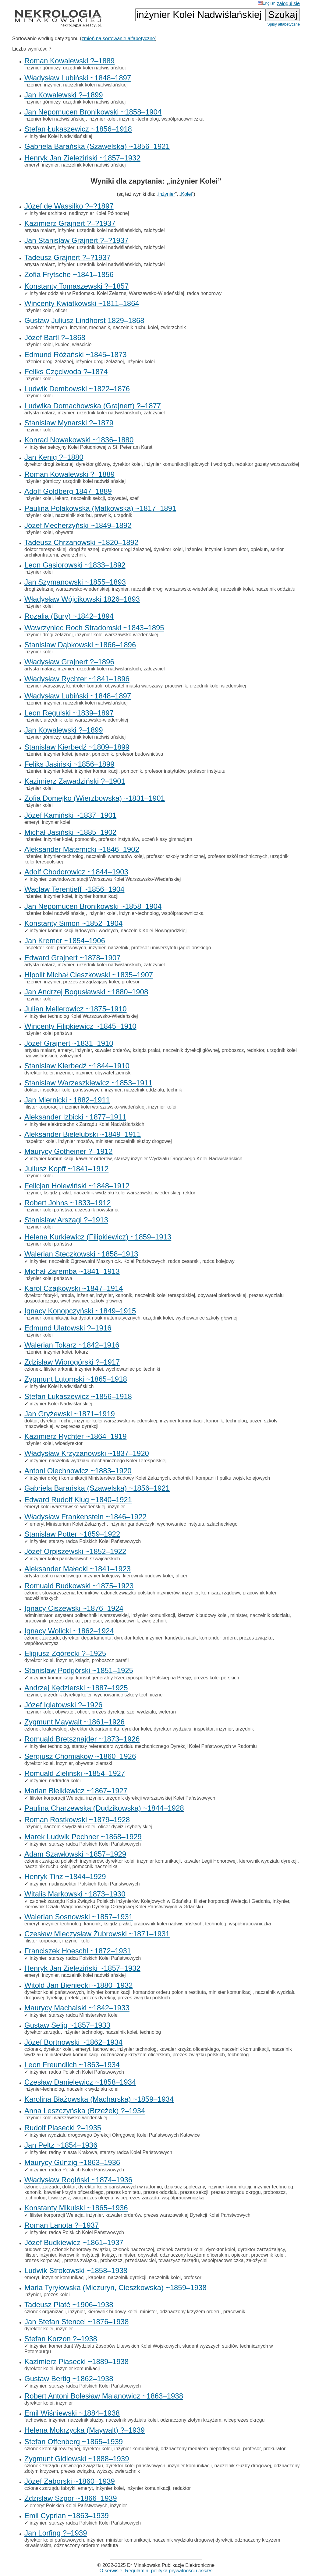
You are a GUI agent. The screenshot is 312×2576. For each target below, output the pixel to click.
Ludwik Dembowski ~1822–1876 (77, 389)
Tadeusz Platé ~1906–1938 (68, 2304)
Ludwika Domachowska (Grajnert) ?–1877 (92, 406)
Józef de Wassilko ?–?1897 (69, 206)
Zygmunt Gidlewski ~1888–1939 (76, 2459)
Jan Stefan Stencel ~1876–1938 (76, 2322)
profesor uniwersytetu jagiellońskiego (171, 947)
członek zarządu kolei (180, 2249)
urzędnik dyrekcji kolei (67, 1694)
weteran (167, 1711)
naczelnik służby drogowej (143, 1141)
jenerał (82, 754)
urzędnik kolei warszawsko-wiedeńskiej (86, 719)
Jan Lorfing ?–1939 (55, 2533)
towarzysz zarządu (178, 2260)
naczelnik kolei (237, 589)
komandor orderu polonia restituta (169, 1992)
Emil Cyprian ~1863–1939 (66, 2515)
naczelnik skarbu (73, 515)
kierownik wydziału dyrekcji (268, 1861)
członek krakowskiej (45, 1728)
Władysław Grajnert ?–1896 (69, 662)
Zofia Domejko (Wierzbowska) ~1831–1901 (94, 798)
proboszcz (233, 1050)
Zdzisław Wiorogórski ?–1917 (72, 1362)
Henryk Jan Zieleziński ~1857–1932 (82, 158)
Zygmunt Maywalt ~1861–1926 (74, 1722)
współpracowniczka (182, 118)
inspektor (204, 1728)
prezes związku (255, 1637)
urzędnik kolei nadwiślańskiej (94, 67)
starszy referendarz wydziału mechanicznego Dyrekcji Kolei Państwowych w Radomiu (164, 1746)
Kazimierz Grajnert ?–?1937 (69, 223)
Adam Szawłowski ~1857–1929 (75, 1854)
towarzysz (59, 2197)
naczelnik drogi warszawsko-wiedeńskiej (174, 589)
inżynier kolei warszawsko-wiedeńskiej (116, 634)
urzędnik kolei (158, 1317)
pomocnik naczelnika (95, 1866)
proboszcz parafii (110, 1660)
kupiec (62, 344)
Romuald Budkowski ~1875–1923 (78, 1586)
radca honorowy (204, 293)
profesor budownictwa (139, 754)
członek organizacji (45, 2311)
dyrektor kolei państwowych (54, 1992)
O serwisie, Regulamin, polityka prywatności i (156, 2570)
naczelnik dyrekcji (127, 2277)
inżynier (52, 84)
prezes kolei (56, 2294)
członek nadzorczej (133, 2249)
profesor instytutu (206, 771)
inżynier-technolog (139, 118)
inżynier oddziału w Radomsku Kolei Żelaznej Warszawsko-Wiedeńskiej (107, 293)
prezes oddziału (160, 2192)
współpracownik (122, 1620)
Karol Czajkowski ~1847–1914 (73, 1288)
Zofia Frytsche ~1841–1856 (69, 274)
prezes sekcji (194, 2192)
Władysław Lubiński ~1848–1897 (77, 78)
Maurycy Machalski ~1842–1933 (76, 2008)
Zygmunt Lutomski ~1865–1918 (75, 1379)
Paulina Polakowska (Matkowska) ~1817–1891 (100, 508)
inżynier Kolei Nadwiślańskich (62, 1386)
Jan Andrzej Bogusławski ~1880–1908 (86, 992)
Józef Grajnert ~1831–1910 (68, 1043)
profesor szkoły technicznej (175, 856)
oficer (61, 310)
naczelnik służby (85, 2420)
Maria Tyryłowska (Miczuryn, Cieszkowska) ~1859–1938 (115, 2287)
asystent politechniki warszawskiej (92, 1615)
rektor (189, 1192)
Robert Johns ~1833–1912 (67, 1203)
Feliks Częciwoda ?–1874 (66, 371)
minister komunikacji (231, 1992)
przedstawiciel (140, 2260)
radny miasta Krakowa (73, 2152)
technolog (236, 1420)
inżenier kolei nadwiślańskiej (55, 118)
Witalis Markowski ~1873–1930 (75, 1894)
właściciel (82, 344)
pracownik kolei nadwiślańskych (167, 1923)
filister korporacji (42, 1106)
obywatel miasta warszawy (133, 685)
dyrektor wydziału (172, 1728)
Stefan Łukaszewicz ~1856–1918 (78, 129)
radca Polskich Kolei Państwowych (86, 2072)
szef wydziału (141, 1711)
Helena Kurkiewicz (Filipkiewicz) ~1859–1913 (97, 1237)
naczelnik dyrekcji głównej (191, 1050)
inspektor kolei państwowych (55, 947)
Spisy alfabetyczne (283, 24)
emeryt (31, 164)
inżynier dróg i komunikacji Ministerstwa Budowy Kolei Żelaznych (100, 1478)
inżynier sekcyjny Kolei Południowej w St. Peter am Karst (91, 447)
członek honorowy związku (81, 2249)
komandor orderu (218, 1637)
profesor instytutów (165, 771)
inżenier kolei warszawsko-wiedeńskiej (103, 1106)
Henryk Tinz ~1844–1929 (65, 1876)
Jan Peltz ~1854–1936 (61, 2145)
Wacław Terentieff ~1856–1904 (74, 889)
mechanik (99, 327)
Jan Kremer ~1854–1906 (64, 941)
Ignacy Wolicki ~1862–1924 (69, 1631)
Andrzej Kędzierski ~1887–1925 (76, 1688)
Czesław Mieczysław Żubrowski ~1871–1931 (97, 1934)
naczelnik (118, 947)
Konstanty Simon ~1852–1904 (73, 923)
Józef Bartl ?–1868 (54, 337)
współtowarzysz (41, 1643)
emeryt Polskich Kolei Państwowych (68, 2505)
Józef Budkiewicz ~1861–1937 (73, 2242)
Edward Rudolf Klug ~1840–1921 (78, 1499)
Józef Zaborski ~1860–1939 (69, 2481)
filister (30, 2255)
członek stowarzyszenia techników (61, 1592)
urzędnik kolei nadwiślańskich (109, 230)
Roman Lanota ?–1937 (61, 2225)
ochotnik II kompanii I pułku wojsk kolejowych (221, 1478)
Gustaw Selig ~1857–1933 (67, 2025)
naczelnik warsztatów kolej (115, 856)
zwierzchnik (173, 327)
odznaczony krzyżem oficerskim (135, 2054)
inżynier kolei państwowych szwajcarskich (75, 1558)
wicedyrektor (69, 1443)
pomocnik (102, 754)
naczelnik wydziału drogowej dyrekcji (192, 2540)
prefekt (72, 1997)
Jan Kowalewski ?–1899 (63, 95)
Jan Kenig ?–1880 (53, 457)
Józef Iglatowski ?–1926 (63, 1705)
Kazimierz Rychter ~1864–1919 (75, 1436)
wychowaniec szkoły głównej (91, 1300)
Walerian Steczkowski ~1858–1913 (81, 1254)
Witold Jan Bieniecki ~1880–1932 (78, 1985)
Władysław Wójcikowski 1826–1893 (82, 599)
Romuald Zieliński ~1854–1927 (74, 1773)
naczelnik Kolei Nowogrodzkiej (153, 930)
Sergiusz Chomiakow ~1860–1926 (80, 1756)
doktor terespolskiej (45, 549)
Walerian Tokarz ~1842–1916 (71, 1345)
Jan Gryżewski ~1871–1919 (69, 1414)
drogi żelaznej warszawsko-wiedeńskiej (66, 589)
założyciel (154, 230)
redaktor (255, 1050)
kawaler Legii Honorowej (209, 1861)
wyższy (104, 2471)
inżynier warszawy (44, 685)
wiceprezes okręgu (93, 2197)
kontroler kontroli (84, 685)
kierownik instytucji (79, 2255)
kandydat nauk (181, 1637)
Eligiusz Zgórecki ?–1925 (65, 1653)
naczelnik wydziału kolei (69, 1826)
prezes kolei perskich (216, 1677)
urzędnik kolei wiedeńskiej (218, 685)
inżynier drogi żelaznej (100, 361)
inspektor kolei (39, 1141)
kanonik (123, 1295)
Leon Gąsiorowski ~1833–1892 (75, 565)
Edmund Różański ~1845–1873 (75, 354)
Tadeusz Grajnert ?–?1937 (67, 257)
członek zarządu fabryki (49, 2488)
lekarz (61, 498)
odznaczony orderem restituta (86, 2545)
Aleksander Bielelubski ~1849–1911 (82, 1134)
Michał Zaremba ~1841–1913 (72, 1271)
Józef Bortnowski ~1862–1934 (73, 2042)
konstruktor (236, 549)
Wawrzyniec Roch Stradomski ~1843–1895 (94, 628)
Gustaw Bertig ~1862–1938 (68, 2378)
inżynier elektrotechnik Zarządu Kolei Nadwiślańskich (87, 1124)
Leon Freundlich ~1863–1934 (72, 2065)
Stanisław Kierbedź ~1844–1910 (76, 1066)
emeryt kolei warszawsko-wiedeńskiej (64, 1506)
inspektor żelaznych (45, 327)
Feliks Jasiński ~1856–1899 (69, 764)
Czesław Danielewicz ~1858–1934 (80, 2082)
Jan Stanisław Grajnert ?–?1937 (76, 240)
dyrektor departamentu (87, 1637)
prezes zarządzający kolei (91, 981)
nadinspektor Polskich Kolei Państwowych (94, 1883)
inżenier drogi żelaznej (48, 361)
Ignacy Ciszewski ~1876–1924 (73, 1608)
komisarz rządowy (220, 1592)
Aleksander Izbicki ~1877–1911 (75, 1117)
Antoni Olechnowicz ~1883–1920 (78, 1471)
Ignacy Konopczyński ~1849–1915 (80, 1311)
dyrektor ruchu (55, 1420)
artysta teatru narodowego (52, 1575)
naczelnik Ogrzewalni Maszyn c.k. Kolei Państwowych (107, 1261)
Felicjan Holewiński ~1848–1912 (76, 1186)
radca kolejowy (218, 1261)
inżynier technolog (49, 1746)
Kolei (186, 194)
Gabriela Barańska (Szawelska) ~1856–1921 (97, 146)
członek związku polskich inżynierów (140, 1592)
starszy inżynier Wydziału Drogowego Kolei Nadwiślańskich (178, 1158)
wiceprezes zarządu (137, 2197)
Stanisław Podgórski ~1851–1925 (78, 1670)
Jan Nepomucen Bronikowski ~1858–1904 (92, 112)
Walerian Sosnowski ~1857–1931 (78, 1917)
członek (32, 1369)
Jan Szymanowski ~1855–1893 (75, 582)
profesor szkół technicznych (237, 856)
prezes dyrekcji (65, 1620)
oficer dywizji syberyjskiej (125, 1826)
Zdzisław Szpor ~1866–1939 (70, 2498)
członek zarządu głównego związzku (63, 2465)
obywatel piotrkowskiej (222, 1295)
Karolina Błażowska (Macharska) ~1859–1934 (99, 2099)
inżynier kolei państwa (48, 1033)
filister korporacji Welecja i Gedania (232, 1901)
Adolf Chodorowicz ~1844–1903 (76, 872)
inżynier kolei (102, 118)
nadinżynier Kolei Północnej (99, 213)
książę (108, 2255)
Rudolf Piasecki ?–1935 (62, 2128)
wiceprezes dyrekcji (77, 1426)
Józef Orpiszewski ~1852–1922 (75, 1551)
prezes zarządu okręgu (236, 2192)
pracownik (176, 685)
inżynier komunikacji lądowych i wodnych (188, 464)
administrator (38, 1615)
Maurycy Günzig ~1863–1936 (72, 2162)
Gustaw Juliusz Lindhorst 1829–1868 (84, 320)
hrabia (67, 1295)
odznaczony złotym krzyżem (190, 2420)
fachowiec (104, 2049)
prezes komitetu (123, 2192)
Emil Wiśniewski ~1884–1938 (72, 2413)
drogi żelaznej (84, 549)
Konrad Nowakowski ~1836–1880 (78, 440)
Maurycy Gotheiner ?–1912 (68, 1151)
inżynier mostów (75, 1141)
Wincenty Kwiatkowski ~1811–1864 (81, 303)
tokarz (81, 1352)
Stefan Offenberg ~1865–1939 (73, 2441)
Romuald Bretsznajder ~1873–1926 (82, 1739)
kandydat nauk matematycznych (105, 1317)
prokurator (274, 2448)
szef (133, 498)
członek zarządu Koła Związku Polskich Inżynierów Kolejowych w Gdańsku (110, 1901)
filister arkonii (58, 1369)
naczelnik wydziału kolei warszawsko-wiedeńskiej (127, 1192)
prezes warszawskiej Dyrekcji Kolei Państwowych (197, 2215)
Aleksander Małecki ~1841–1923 (77, 1569)
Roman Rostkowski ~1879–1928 (77, 1819)
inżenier (32, 84)
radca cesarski (184, 1261)
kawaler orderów (112, 1050)
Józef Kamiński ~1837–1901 (70, 815)
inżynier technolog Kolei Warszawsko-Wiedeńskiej (84, 1016)
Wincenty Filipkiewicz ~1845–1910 (80, 1026)
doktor (31, 1089)
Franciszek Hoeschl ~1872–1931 (77, 1951)
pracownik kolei (267, 2255)
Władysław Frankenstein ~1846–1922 (85, 1517)
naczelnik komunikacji (245, 2049)
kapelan (96, 2277)
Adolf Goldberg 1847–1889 (68, 491)
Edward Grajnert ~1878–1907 (72, 958)
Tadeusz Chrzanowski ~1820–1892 (81, 542)
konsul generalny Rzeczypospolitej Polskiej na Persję (133, 1677)
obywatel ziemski (113, 1072)
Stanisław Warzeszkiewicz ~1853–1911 (88, 1083)
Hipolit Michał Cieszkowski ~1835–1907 (88, 975)
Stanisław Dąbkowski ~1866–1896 (80, 645)
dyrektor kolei (127, 464)
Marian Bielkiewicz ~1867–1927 (75, 1791)
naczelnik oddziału (276, 589)
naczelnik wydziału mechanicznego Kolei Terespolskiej (108, 1460)
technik (174, 1089)
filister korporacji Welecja (56, 1798)
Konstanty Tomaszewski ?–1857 (76, 286)
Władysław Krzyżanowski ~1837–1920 (86, 1453)
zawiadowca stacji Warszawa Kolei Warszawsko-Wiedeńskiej (115, 879)
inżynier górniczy (42, 67)
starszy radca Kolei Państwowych (136, 2152)
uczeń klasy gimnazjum (167, 839)
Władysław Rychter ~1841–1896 (76, 679)
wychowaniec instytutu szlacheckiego (197, 1524)
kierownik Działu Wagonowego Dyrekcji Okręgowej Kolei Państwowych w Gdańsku (113, 1906)
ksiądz (82, 1660)
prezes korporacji (43, 2260)
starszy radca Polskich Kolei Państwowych (95, 1541)
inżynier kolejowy (102, 1575)
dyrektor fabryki (41, 1295)
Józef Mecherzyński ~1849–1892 (78, 525)
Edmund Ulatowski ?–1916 (68, 1328)
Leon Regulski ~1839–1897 (69, 713)
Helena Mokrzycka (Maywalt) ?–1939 (84, 2430)
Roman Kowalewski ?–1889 (69, 61)
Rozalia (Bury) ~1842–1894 (69, 616)
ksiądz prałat (146, 1050)
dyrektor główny (93, 464)
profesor (131, 981)
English (266, 3)
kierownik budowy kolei (148, 1575)
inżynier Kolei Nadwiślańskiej (61, 136)
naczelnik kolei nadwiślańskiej (95, 84)
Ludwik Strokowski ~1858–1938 (75, 2270)
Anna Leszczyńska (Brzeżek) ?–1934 (84, 2111)
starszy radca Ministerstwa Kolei (84, 2015)
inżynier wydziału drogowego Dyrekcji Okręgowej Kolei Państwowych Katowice (115, 2135)
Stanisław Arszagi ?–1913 (66, 1220)
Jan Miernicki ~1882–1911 (67, 1100)
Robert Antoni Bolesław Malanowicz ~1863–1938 (103, 2396)
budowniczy (36, 2249)
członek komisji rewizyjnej (52, 2448)
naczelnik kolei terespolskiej (165, 1295)
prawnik (102, 515)
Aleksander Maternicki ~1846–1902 (81, 849)
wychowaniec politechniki (133, 1369)
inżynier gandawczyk (131, 1524)
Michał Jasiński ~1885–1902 (70, 832)
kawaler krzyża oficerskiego (189, 2049)
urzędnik (123, 515)
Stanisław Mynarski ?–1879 (68, 423)
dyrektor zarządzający (261, 2249)
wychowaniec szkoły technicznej (129, 1694)
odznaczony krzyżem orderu (190, 2311)
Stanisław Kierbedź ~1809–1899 (76, 747)
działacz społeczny (185, 2186)
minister (104, 1141)
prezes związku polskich (144, 1997)
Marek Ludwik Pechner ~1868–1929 (83, 1837)
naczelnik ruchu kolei (135, 327)
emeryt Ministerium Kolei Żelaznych (68, 1524)
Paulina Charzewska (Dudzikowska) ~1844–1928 (104, 1808)
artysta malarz (39, 230)
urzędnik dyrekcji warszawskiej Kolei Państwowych (160, 1798)
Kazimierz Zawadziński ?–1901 (74, 781)
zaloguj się (288, 3)
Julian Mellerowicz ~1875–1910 (75, 1009)
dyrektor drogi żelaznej (48, 464)
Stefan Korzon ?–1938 (60, 2339)
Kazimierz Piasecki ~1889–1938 (76, 2361)
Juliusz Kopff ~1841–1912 (66, 1169)
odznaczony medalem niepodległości (200, 2448)
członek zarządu (42, 1637)
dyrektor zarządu (42, 2032)
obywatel (117, 498)
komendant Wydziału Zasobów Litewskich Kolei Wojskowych (114, 2346)
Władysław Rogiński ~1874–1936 (78, 2180)
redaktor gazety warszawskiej (267, 464)
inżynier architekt (48, 213)
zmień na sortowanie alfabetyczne (118, 38)
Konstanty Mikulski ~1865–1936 (76, 2208)
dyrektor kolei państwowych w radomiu (120, 2186)
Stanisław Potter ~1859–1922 (72, 1534)
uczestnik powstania (96, 1209)
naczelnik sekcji (88, 498)
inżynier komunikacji (96, 771)
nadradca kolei (65, 1780)
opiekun (259, 549)
